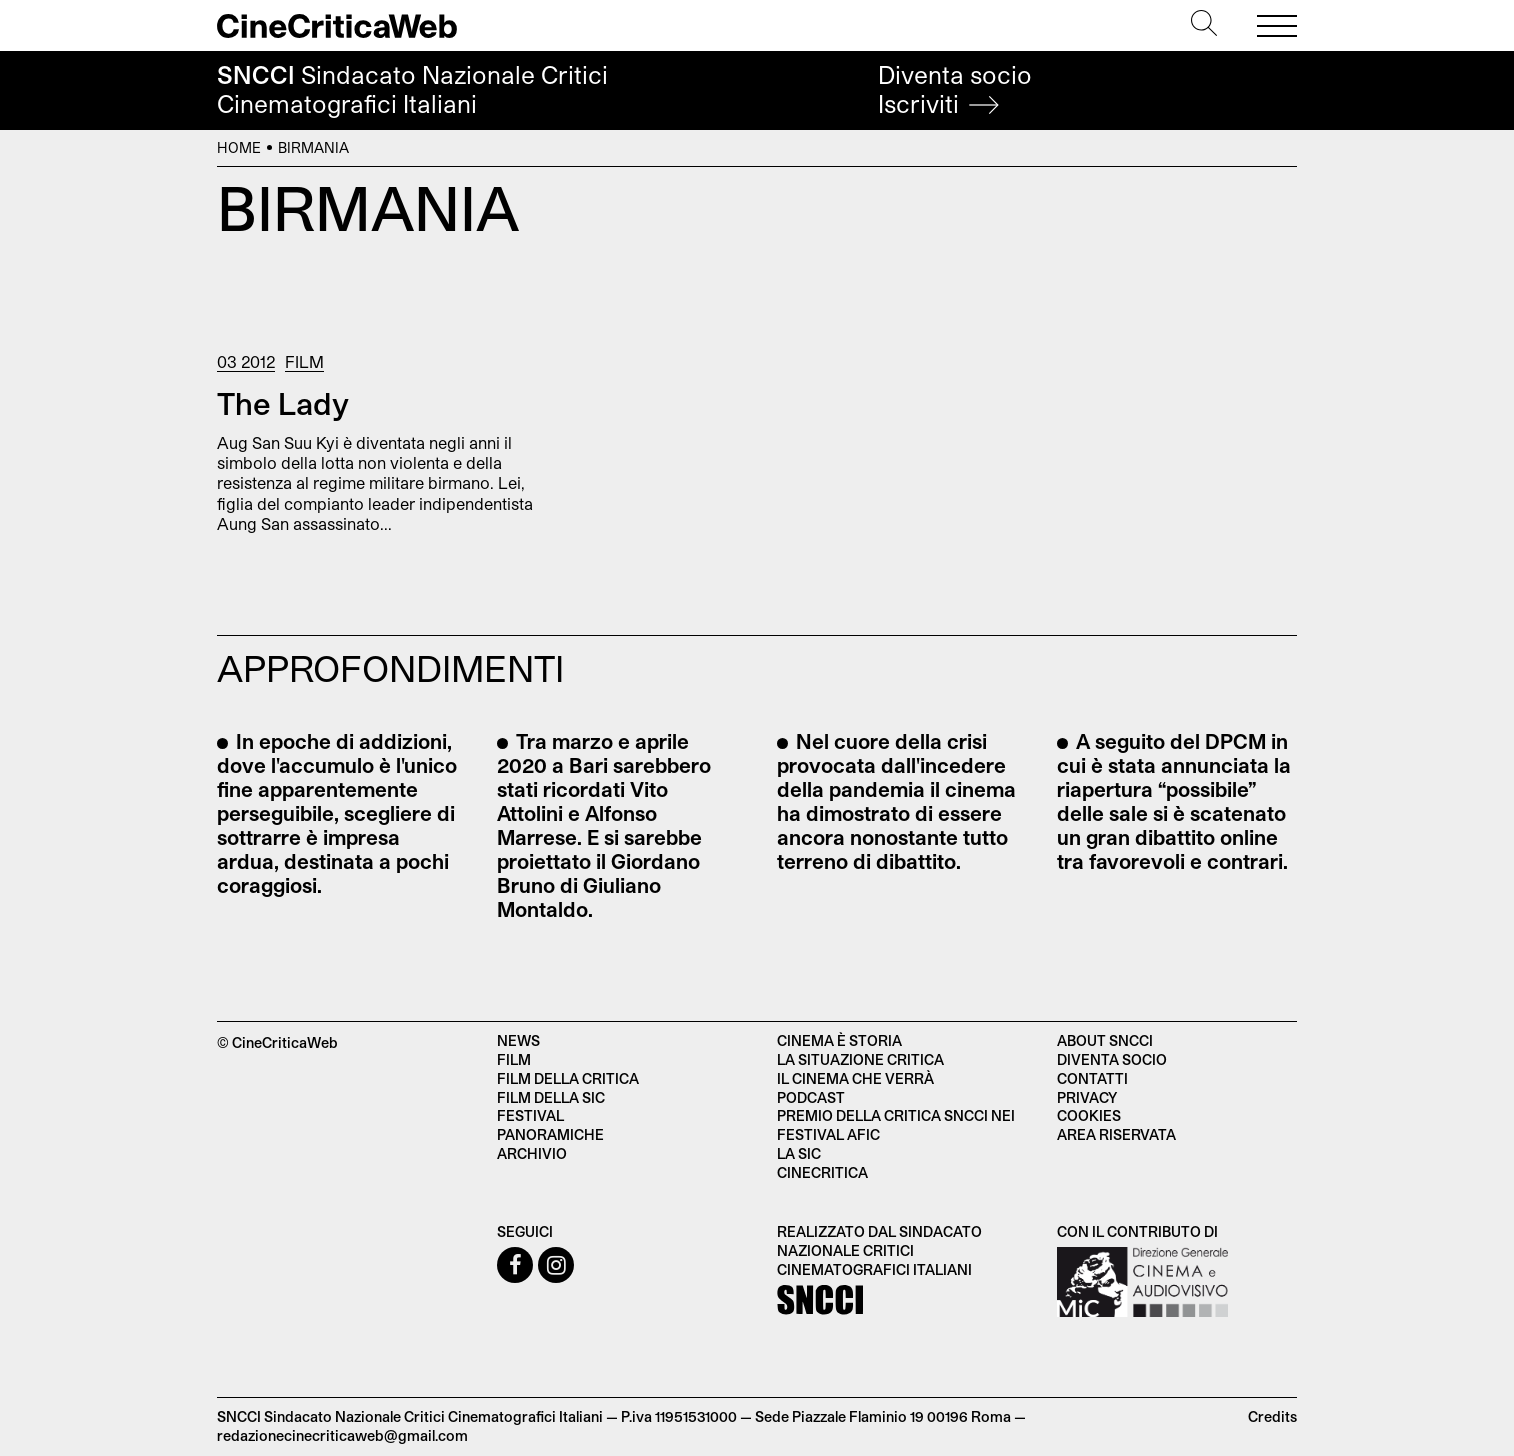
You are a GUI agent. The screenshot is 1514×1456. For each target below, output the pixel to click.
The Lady (283, 403)
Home (239, 147)
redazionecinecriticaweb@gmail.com (342, 1435)
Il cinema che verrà (855, 1078)
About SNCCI (1105, 1040)
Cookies (1089, 1115)
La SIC (799, 1153)
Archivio (532, 1153)
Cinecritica (822, 1172)
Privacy (1087, 1097)
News (518, 1040)
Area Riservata (1116, 1134)
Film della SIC (551, 1097)
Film (304, 361)
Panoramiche (550, 1134)
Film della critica (568, 1078)
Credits (1272, 1416)
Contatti (1092, 1078)
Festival (530, 1115)
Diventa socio (955, 89)
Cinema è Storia (839, 1040)
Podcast (811, 1097)
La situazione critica (860, 1059)
